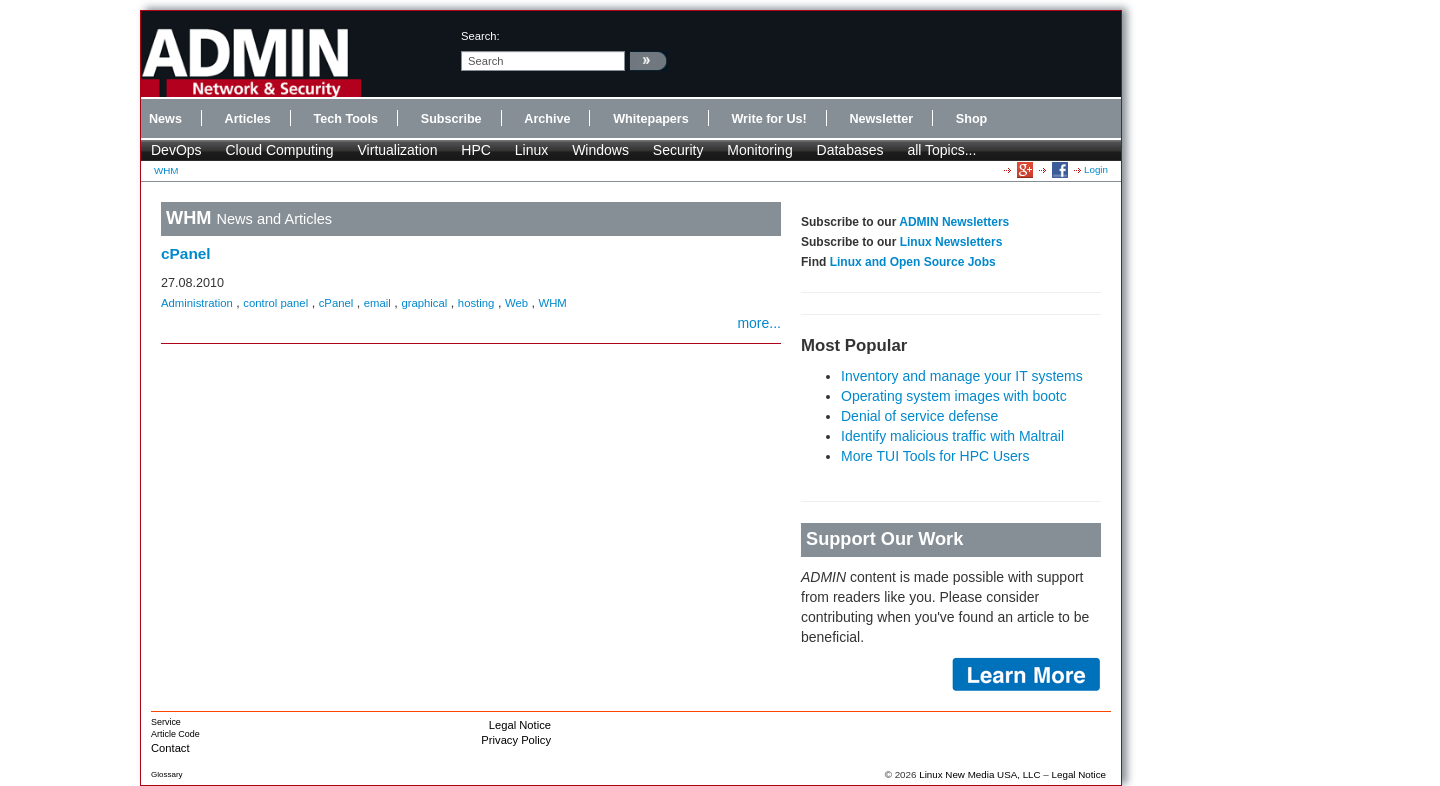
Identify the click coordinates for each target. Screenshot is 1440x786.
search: (480, 36)
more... (759, 323)
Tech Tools (345, 119)
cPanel (186, 253)
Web (516, 303)
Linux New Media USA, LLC (979, 774)
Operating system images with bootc (954, 396)
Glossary (167, 774)
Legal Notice (520, 725)
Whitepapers (651, 119)
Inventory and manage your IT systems (962, 376)
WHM (166, 170)
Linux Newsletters (951, 242)
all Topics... (941, 150)
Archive (547, 119)
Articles (248, 119)
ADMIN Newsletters (954, 222)
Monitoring (759, 150)
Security (678, 150)
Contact (170, 748)
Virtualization (398, 150)
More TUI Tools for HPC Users (935, 456)
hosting (476, 303)
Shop (971, 119)
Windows (600, 150)
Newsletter (881, 119)
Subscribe (451, 119)
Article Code (175, 734)
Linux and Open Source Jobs (913, 262)
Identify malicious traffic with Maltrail (952, 436)
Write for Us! (768, 119)
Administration (197, 303)
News (165, 119)
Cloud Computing (279, 150)
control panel (275, 303)
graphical (424, 303)
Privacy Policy (516, 740)
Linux (531, 150)
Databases (850, 150)
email (377, 303)
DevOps (176, 150)
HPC (476, 150)
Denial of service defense (919, 416)
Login (1096, 169)
